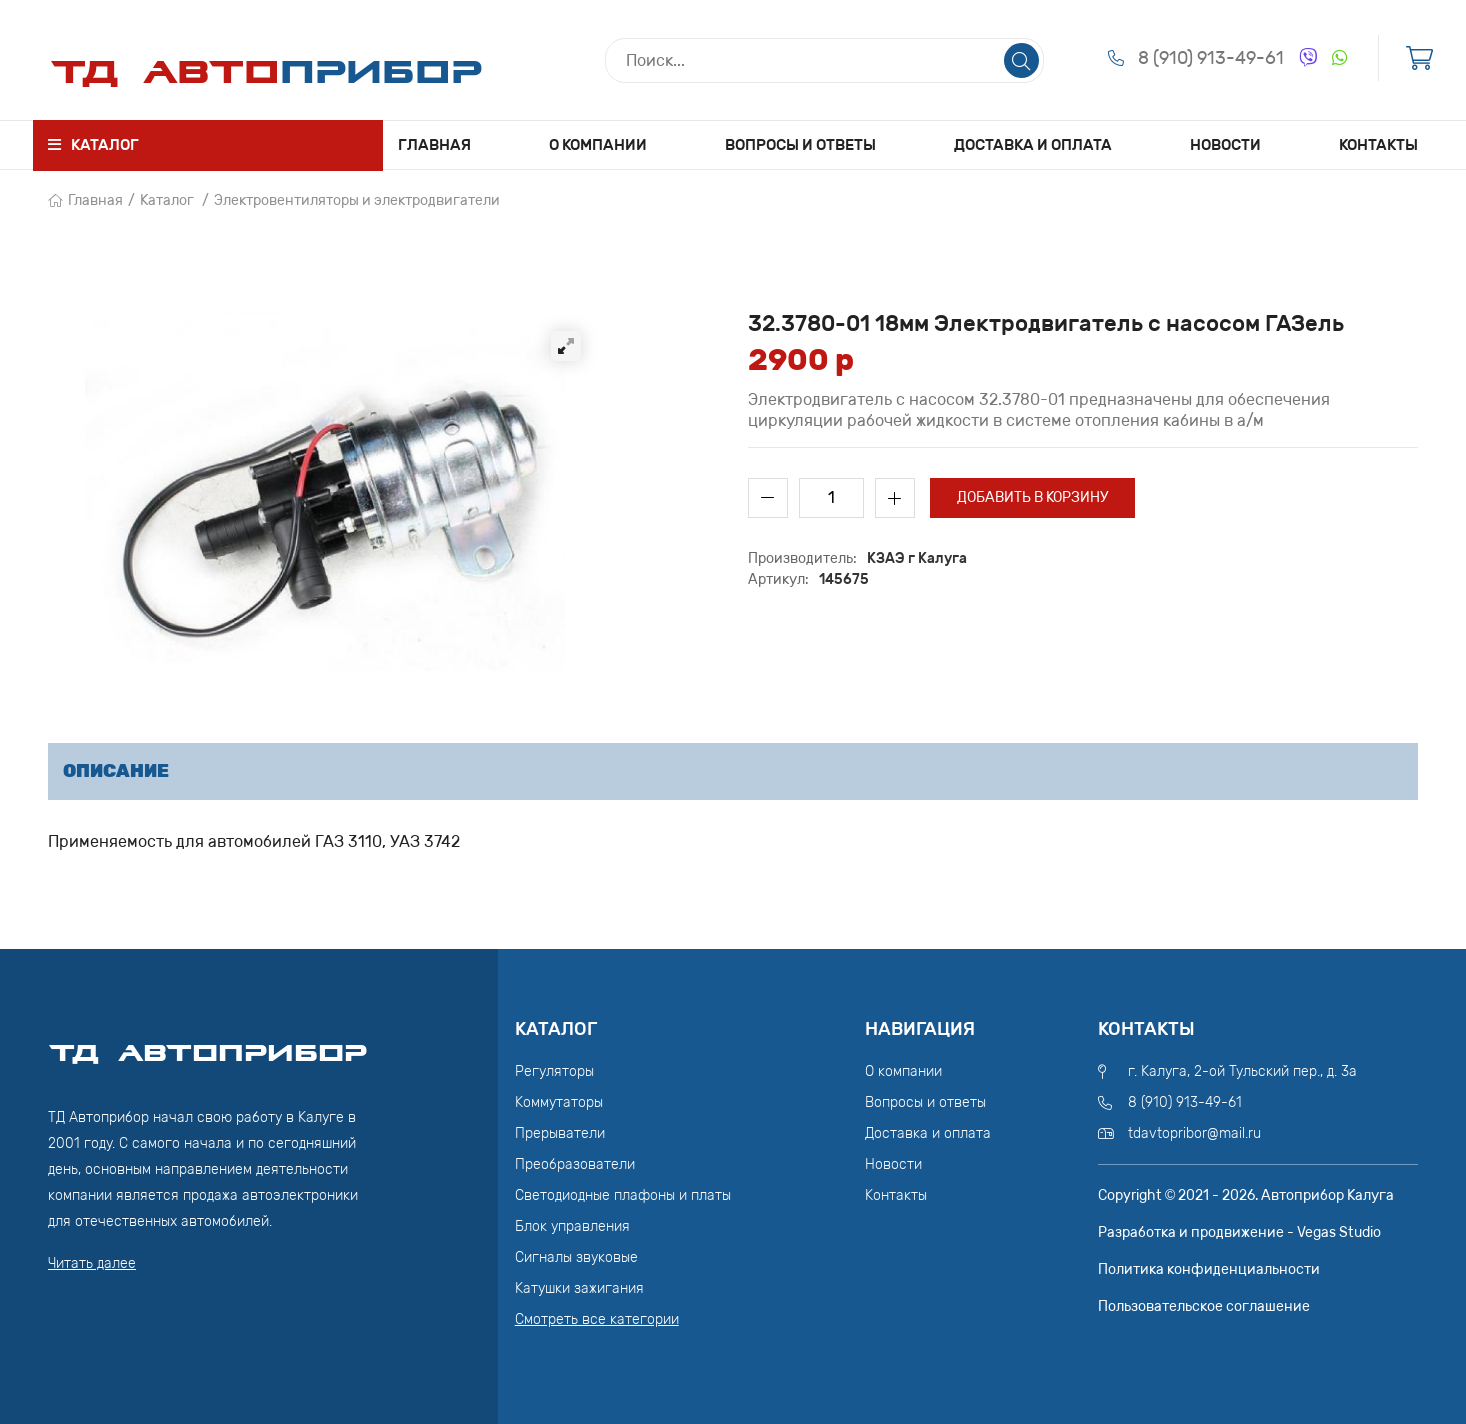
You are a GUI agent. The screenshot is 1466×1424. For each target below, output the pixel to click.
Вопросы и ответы (800, 145)
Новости (1225, 145)
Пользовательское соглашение (1204, 1306)
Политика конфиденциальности (1209, 1269)
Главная (434, 145)
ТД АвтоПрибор (208, 1044)
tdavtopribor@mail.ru (1194, 1133)
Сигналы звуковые (576, 1257)
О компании (598, 145)
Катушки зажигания (579, 1288)
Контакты (1378, 145)
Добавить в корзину (1032, 497)
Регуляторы (554, 1071)
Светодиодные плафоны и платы (623, 1195)
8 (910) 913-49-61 (1211, 58)
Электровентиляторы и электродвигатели (357, 200)
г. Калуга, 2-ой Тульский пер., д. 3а (1242, 1071)
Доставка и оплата (1033, 145)
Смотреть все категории (597, 1319)
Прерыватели (560, 1133)
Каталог (167, 200)
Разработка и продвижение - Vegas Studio (1239, 1232)
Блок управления (572, 1226)
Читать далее (92, 1263)
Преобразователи (575, 1164)
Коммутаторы (559, 1102)
